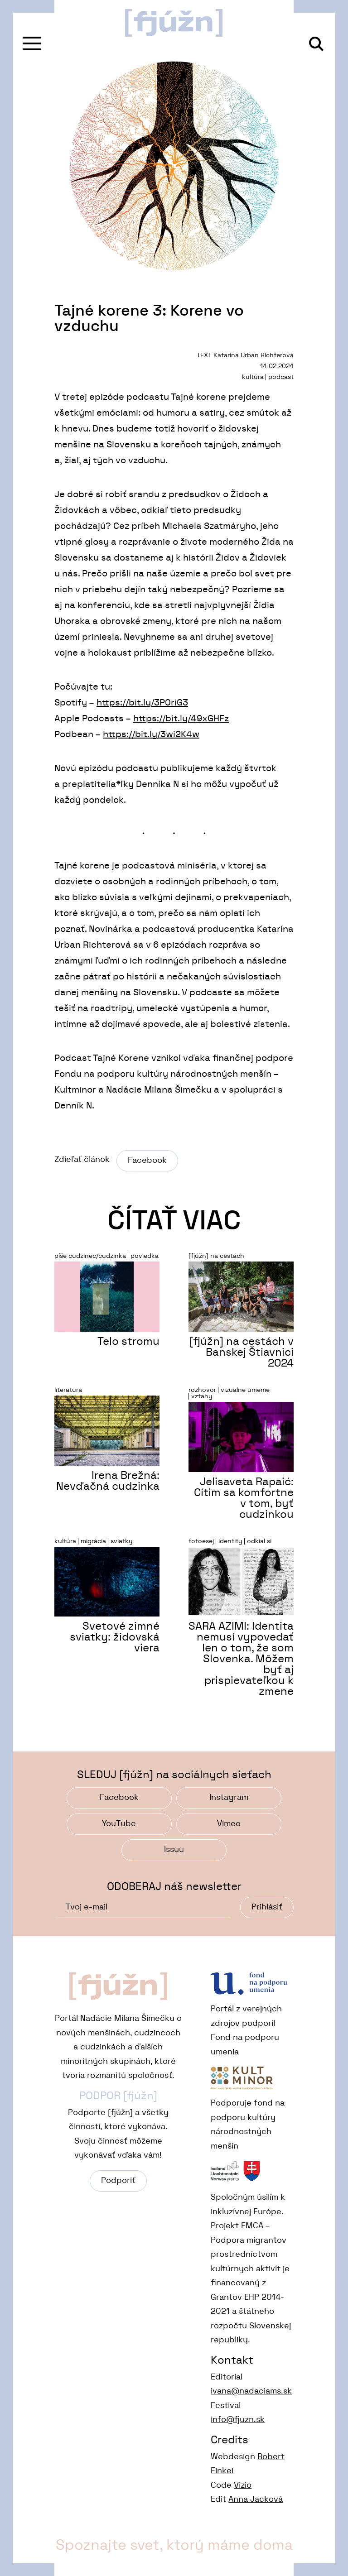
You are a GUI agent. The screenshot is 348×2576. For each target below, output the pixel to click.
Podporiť (118, 2181)
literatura (68, 1390)
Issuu (174, 1850)
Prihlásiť (266, 1907)
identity (230, 1541)
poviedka (144, 1256)
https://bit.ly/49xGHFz (181, 718)
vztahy (202, 1396)
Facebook (147, 1160)
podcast (281, 377)
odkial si (259, 1541)
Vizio (242, 2485)
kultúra (253, 377)
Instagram (228, 1798)
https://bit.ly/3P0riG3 (142, 702)
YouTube (119, 1824)
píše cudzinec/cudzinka (90, 1256)
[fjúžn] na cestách (216, 1256)
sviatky (122, 1541)
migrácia (93, 1541)
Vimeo (229, 1824)
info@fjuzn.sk (238, 2420)
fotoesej (201, 1541)
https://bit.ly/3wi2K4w (151, 734)
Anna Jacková (255, 2499)
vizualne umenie (245, 1390)
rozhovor (202, 1390)
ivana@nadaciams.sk (251, 2391)
